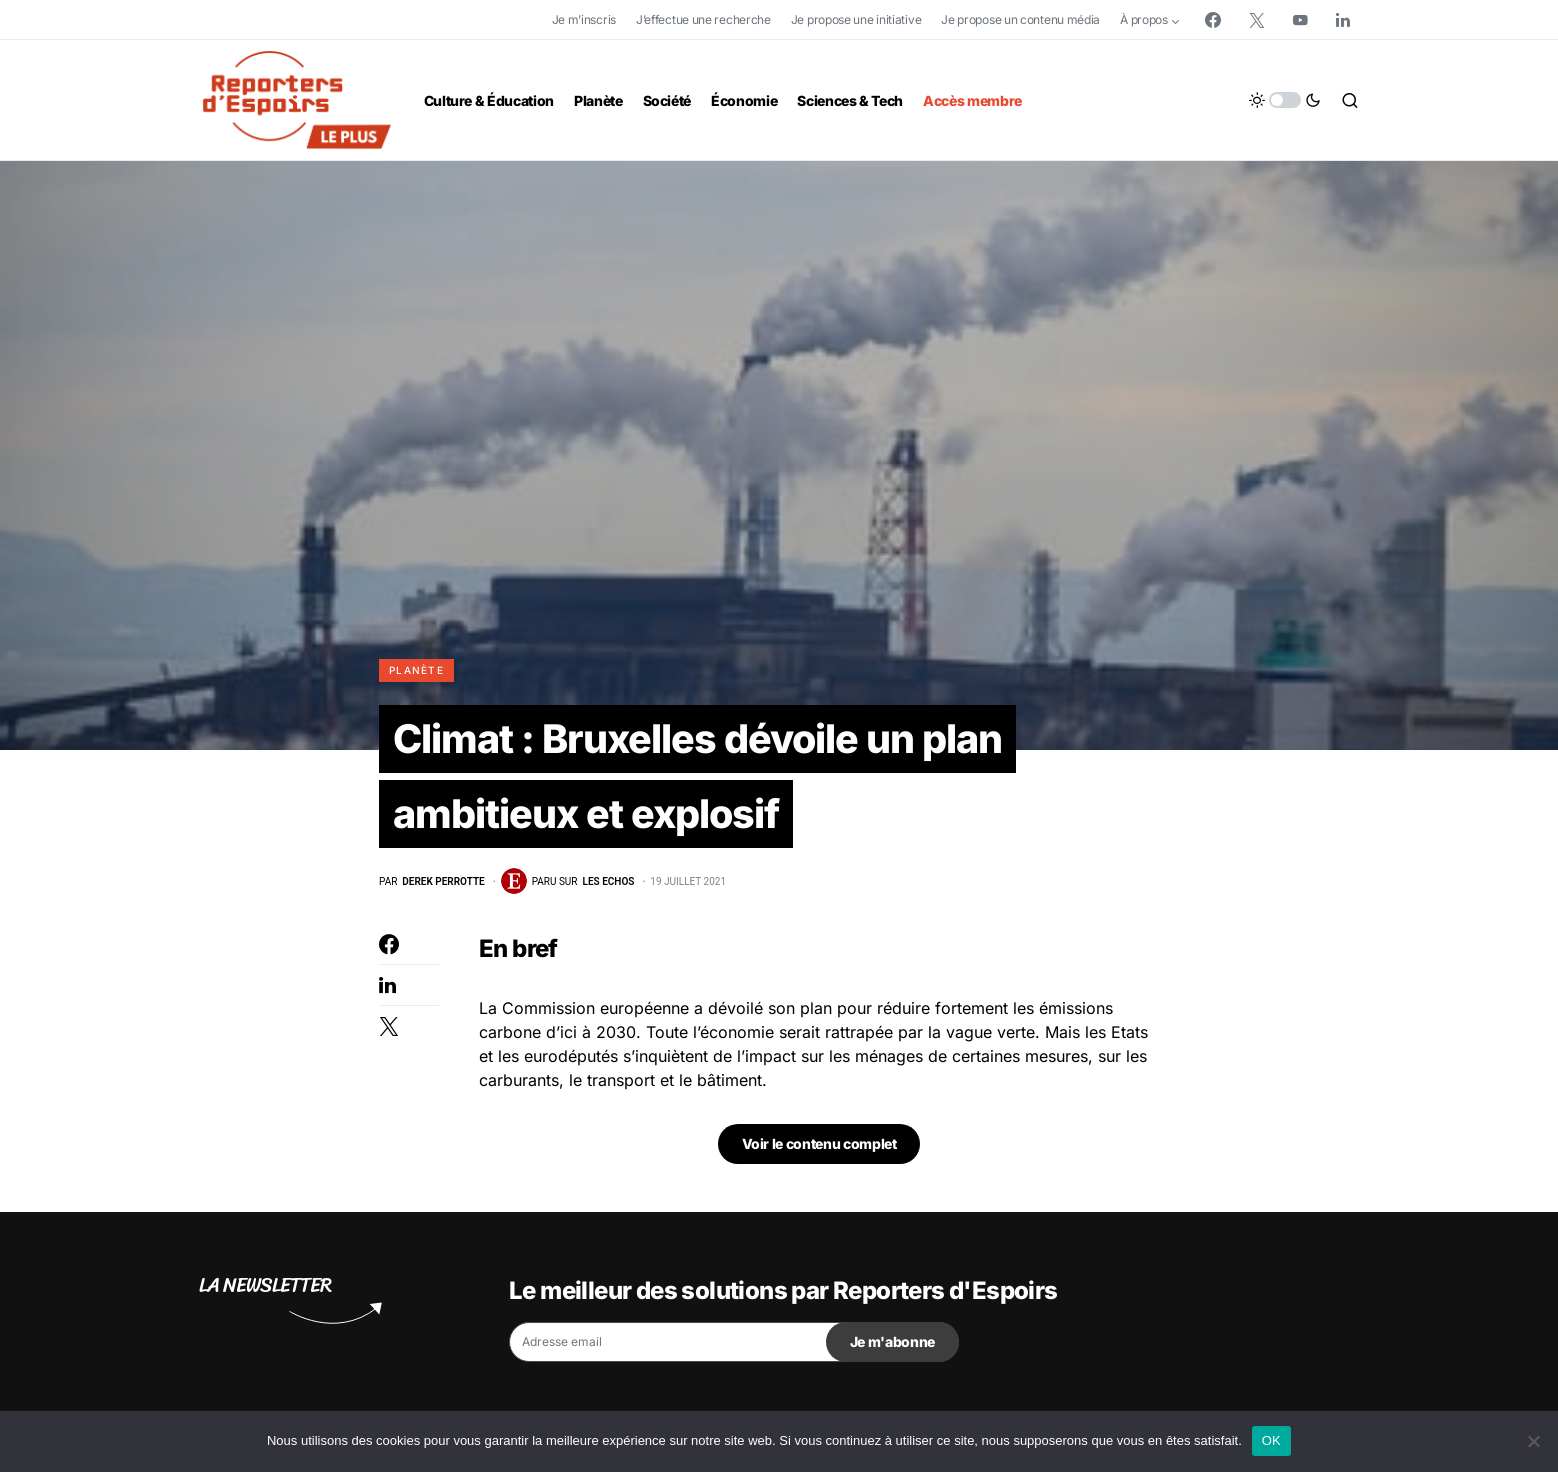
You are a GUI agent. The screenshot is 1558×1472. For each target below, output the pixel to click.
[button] (1285, 100)
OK (1271, 1440)
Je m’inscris (584, 19)
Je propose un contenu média (1020, 19)
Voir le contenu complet (819, 1145)
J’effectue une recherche (703, 19)
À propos (1144, 19)
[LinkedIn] (1343, 20)
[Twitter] (1257, 20)
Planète (416, 670)
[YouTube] (1300, 20)
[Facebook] (1213, 20)
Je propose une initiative (856, 19)
